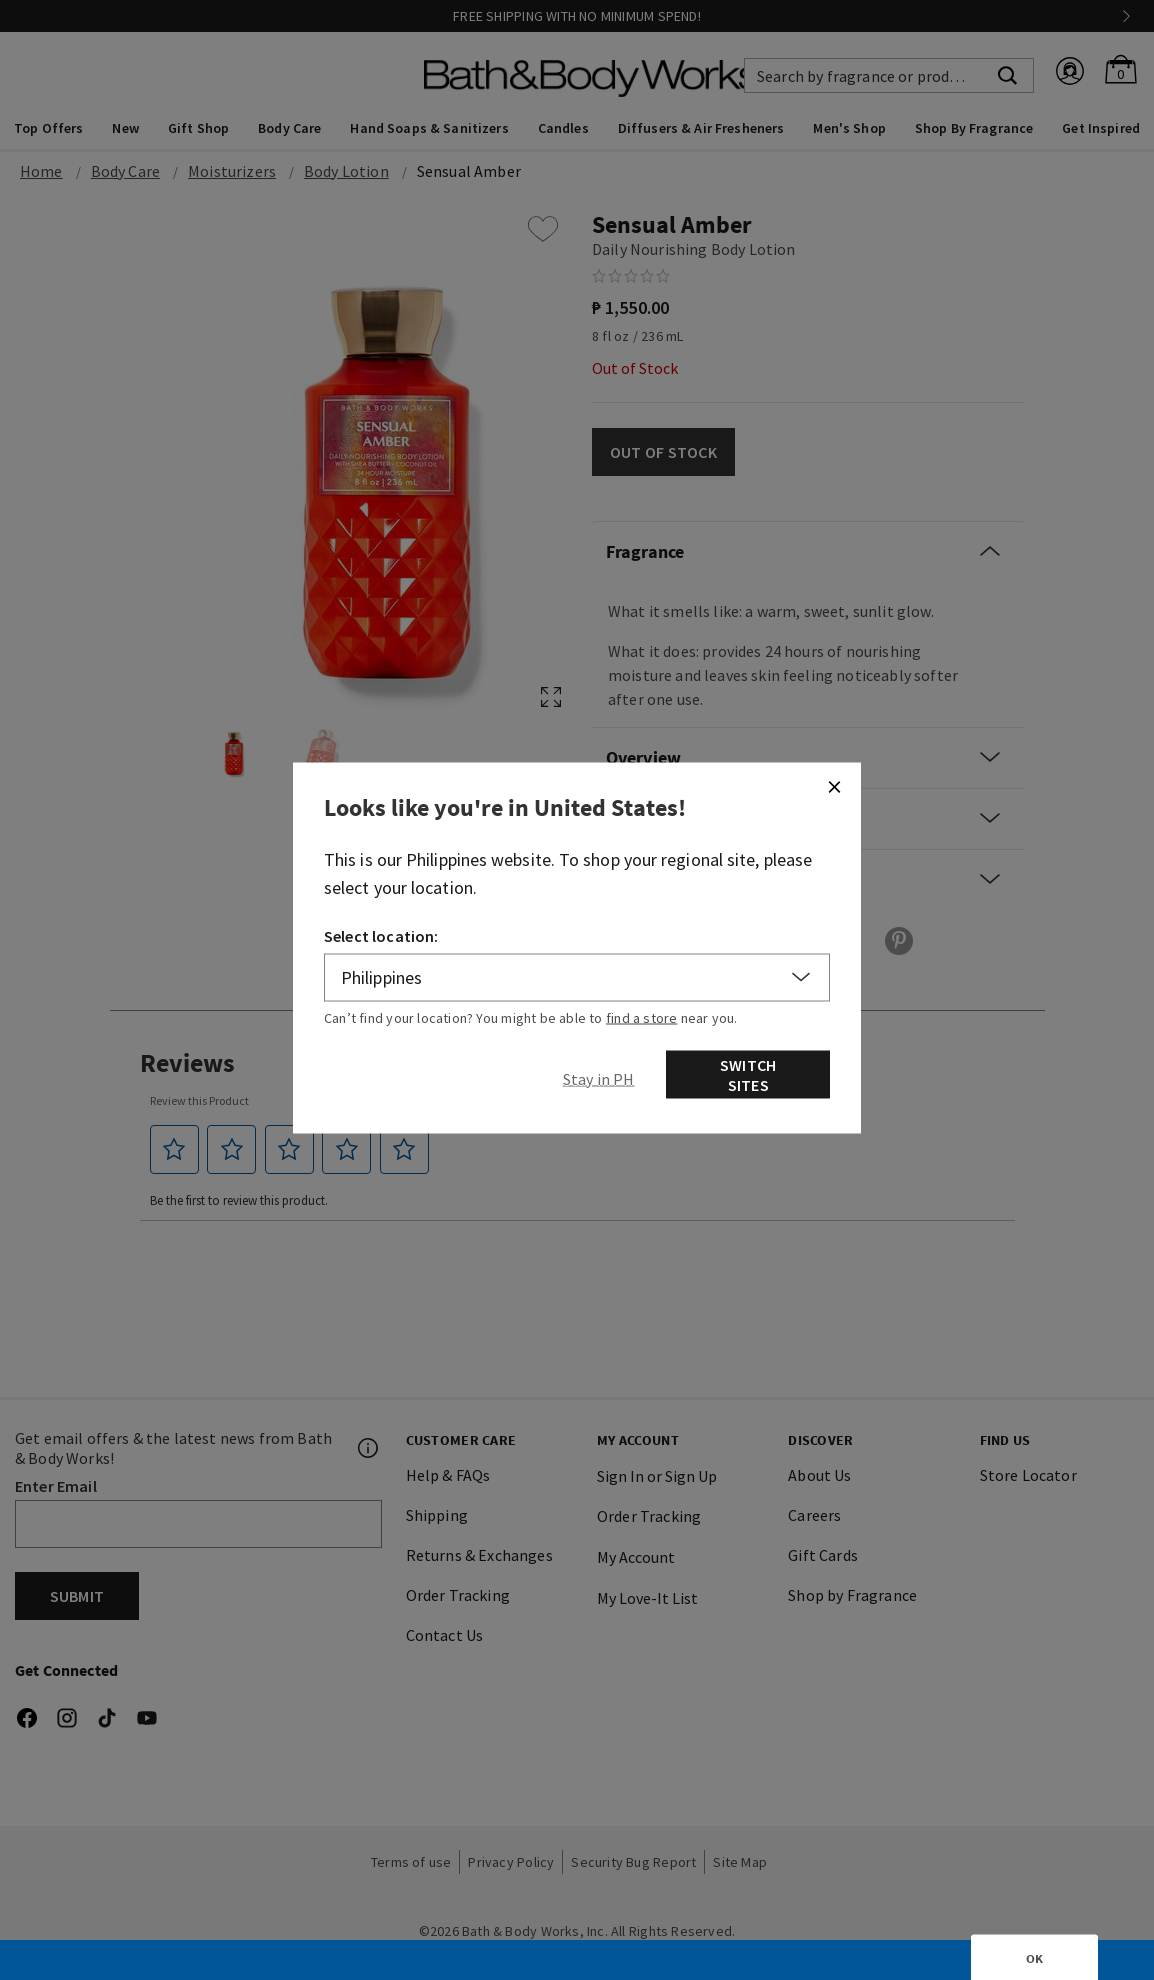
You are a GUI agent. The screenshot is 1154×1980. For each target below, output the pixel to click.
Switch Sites (748, 1074)
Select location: (381, 935)
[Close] (834, 786)
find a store (642, 1017)
